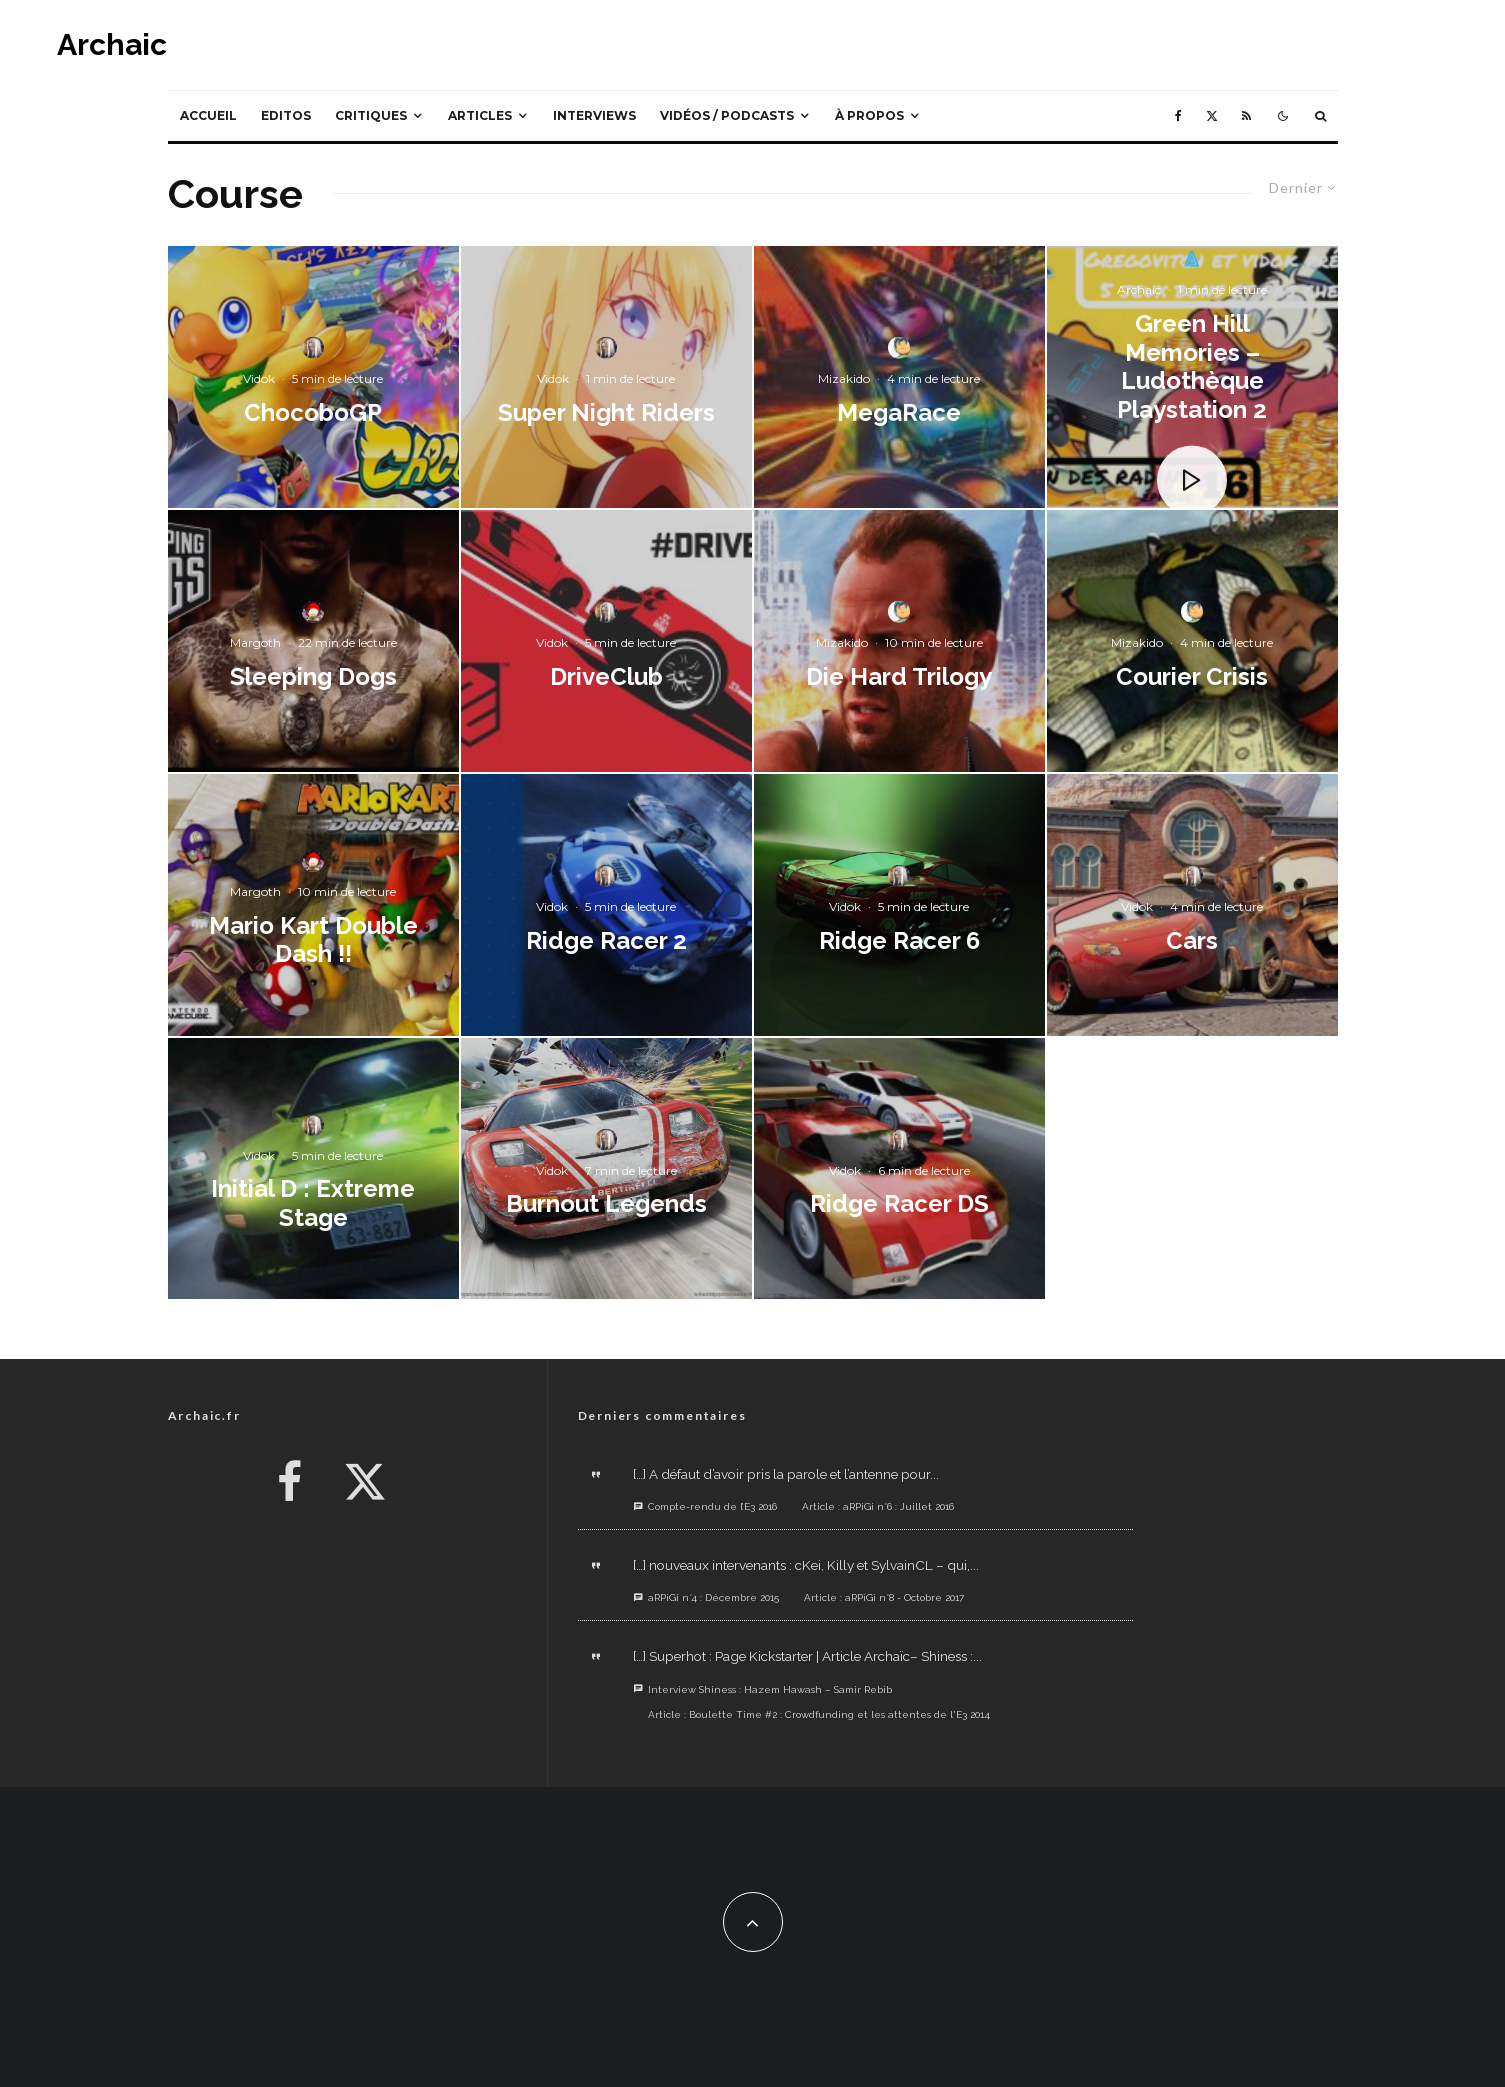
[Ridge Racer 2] (606, 905)
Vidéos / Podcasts (727, 115)
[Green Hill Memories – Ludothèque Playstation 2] (1192, 377)
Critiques (371, 115)
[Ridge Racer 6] (899, 905)
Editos (286, 115)
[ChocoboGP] (313, 377)
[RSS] (1246, 116)
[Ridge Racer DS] (899, 1169)
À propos (869, 115)
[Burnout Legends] (606, 1169)
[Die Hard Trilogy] (899, 641)
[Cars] (1192, 905)
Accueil (208, 115)
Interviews (594, 115)
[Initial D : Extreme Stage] (313, 1169)
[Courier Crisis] (1192, 641)
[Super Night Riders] (606, 377)
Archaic (112, 45)
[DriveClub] (606, 641)
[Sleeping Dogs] (313, 641)
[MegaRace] (899, 377)
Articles (480, 115)
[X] (1212, 116)
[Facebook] (1178, 116)
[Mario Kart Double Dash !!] (313, 905)
